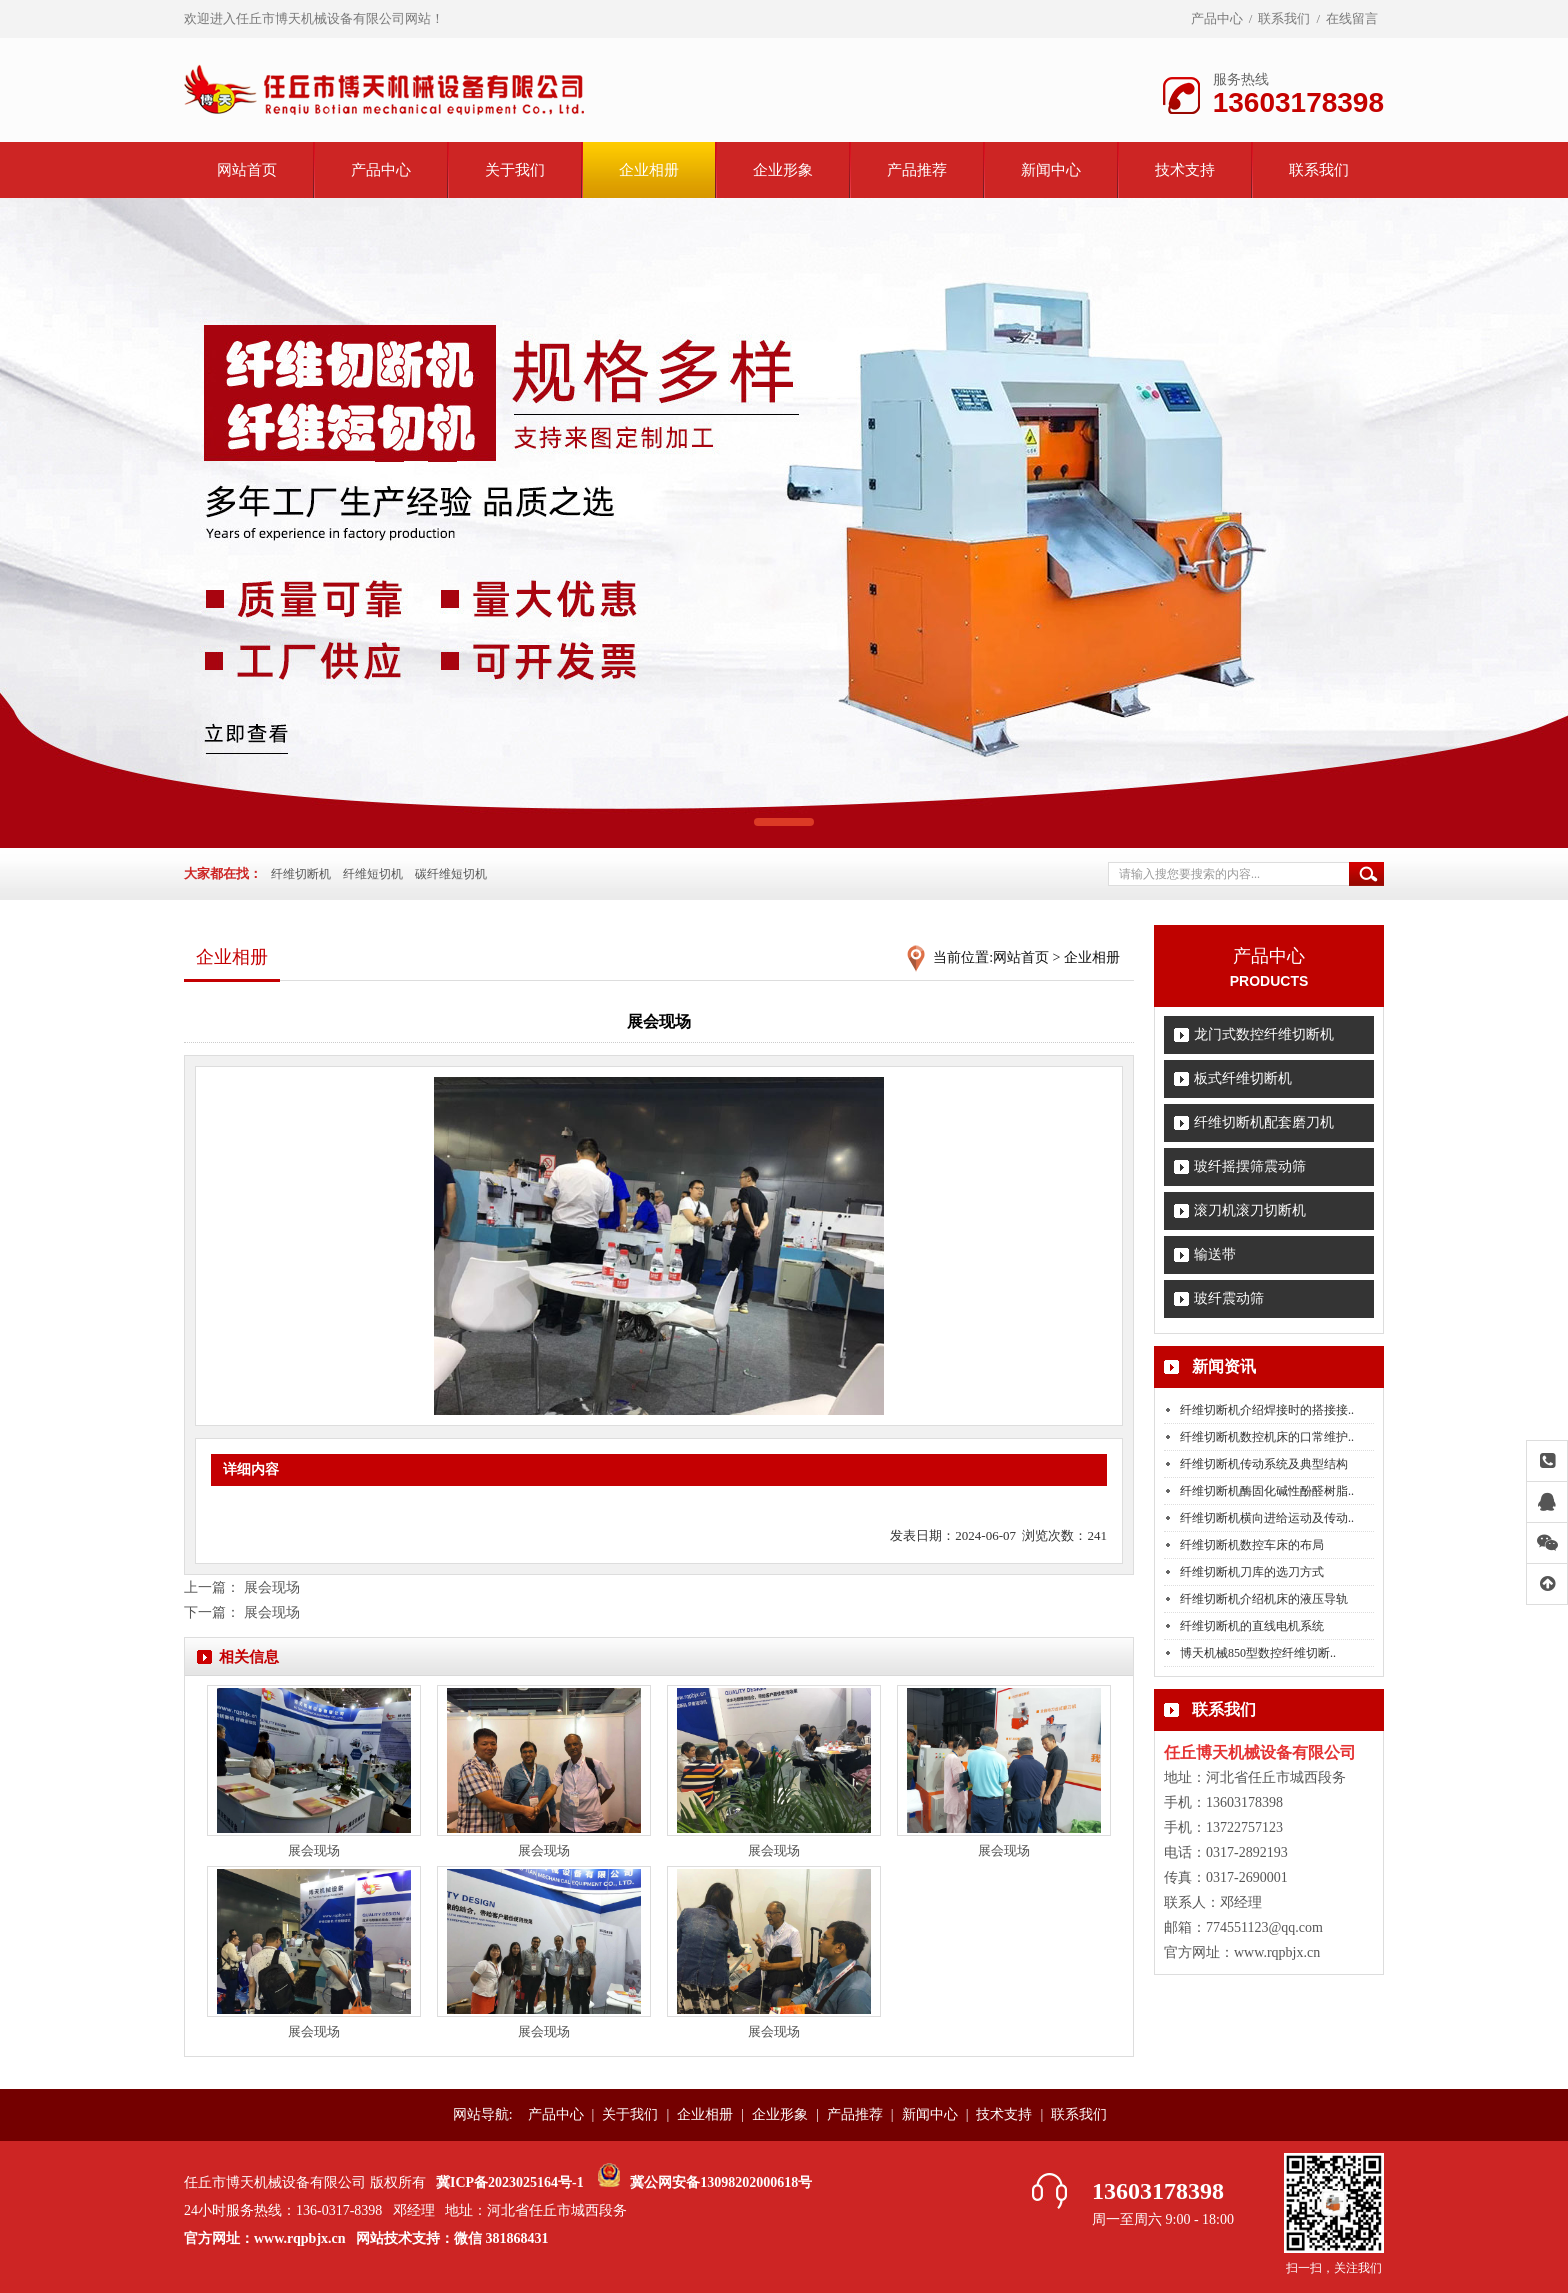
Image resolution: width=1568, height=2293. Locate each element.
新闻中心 (1051, 170)
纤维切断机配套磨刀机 (1264, 1122)
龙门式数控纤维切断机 (1264, 1034)
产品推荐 (917, 170)
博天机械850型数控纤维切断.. (1258, 1653)
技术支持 (1185, 170)
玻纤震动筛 (1229, 1298)
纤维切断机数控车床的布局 (1252, 1545)
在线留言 (1352, 18)
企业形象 (783, 170)
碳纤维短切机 (451, 874)
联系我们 (1284, 18)
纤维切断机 (301, 874)
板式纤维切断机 (1243, 1078)
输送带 (1215, 1254)
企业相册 (649, 170)
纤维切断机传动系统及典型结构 (1264, 1464)
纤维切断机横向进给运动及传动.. (1267, 1518)
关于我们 (515, 170)
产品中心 (1217, 18)
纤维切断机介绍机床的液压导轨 (1264, 1599)
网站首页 (247, 170)
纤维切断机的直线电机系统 (1252, 1626)
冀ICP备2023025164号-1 (510, 2182)
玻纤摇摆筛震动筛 (1250, 1166)
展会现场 (272, 1587)
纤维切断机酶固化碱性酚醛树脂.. (1267, 1491)
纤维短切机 (373, 874)
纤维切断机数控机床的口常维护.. (1267, 1437)
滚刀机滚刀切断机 (1250, 1210)
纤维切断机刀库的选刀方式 (1252, 1572)
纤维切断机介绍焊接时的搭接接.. (1267, 1410)
